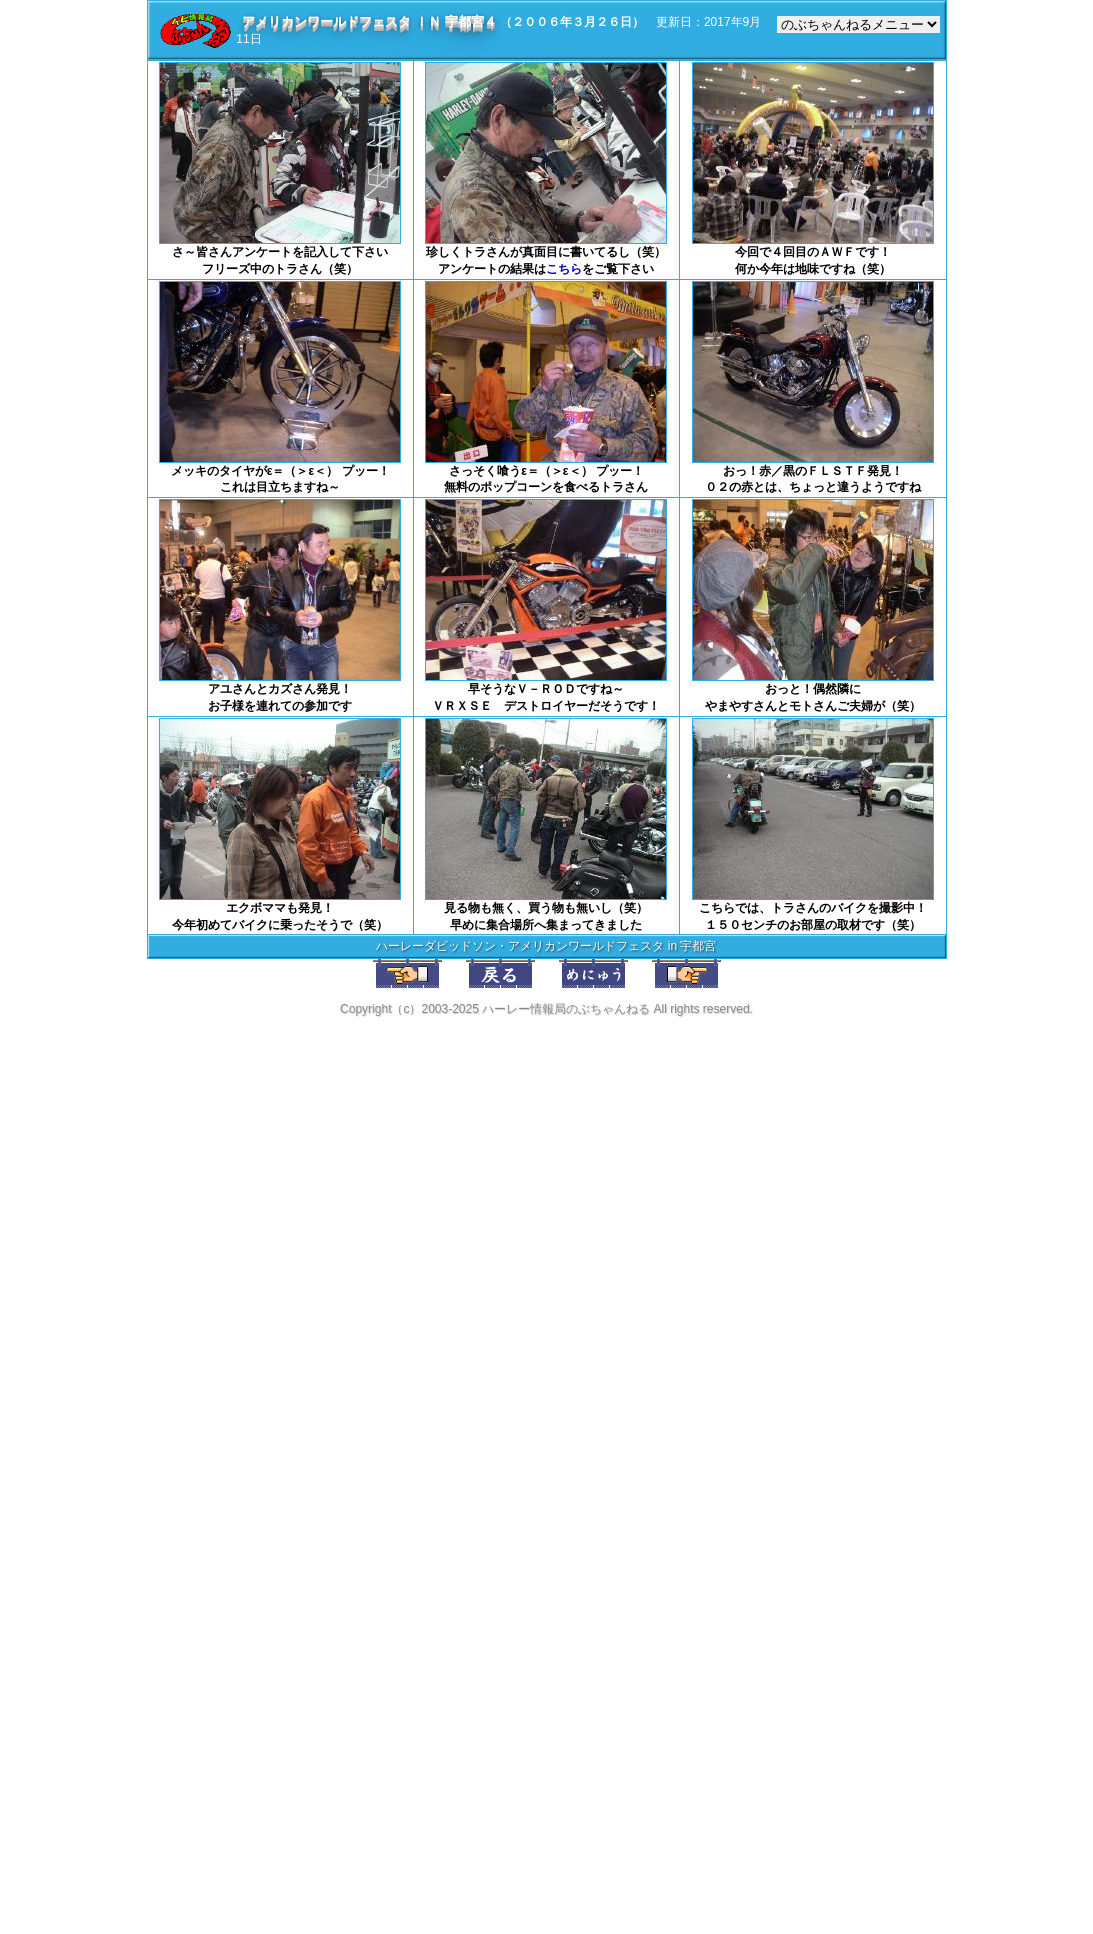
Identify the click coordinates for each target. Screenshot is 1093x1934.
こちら (564, 269)
